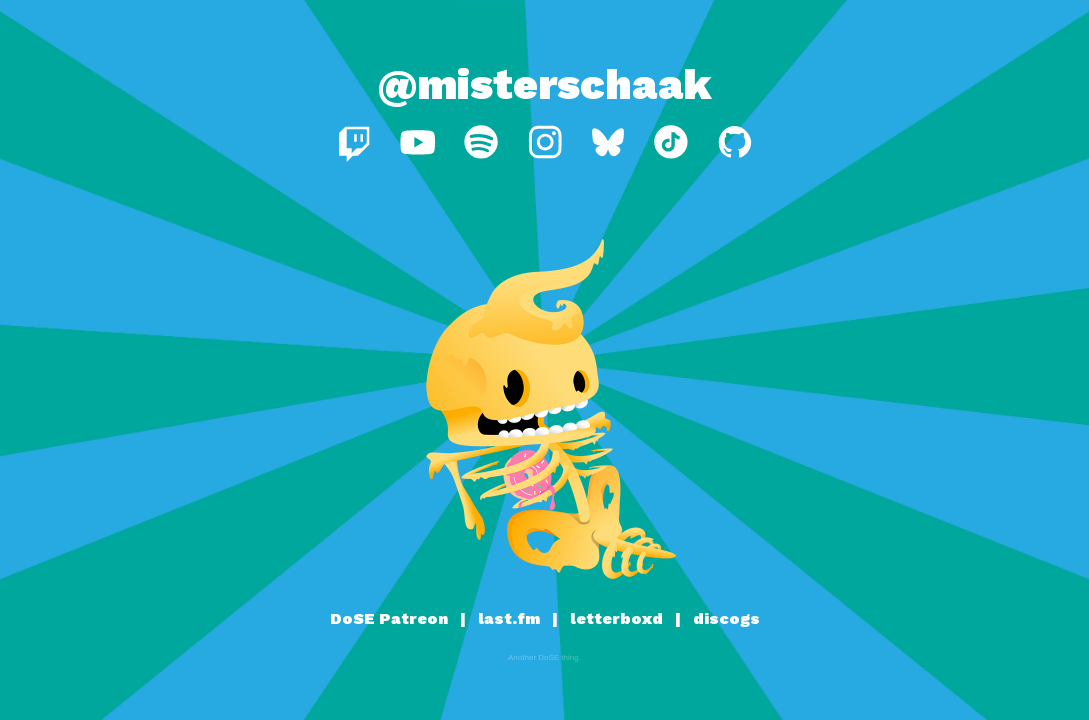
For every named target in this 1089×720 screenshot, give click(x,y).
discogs (726, 618)
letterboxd (616, 618)
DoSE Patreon (389, 618)
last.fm (509, 618)
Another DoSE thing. (544, 657)
